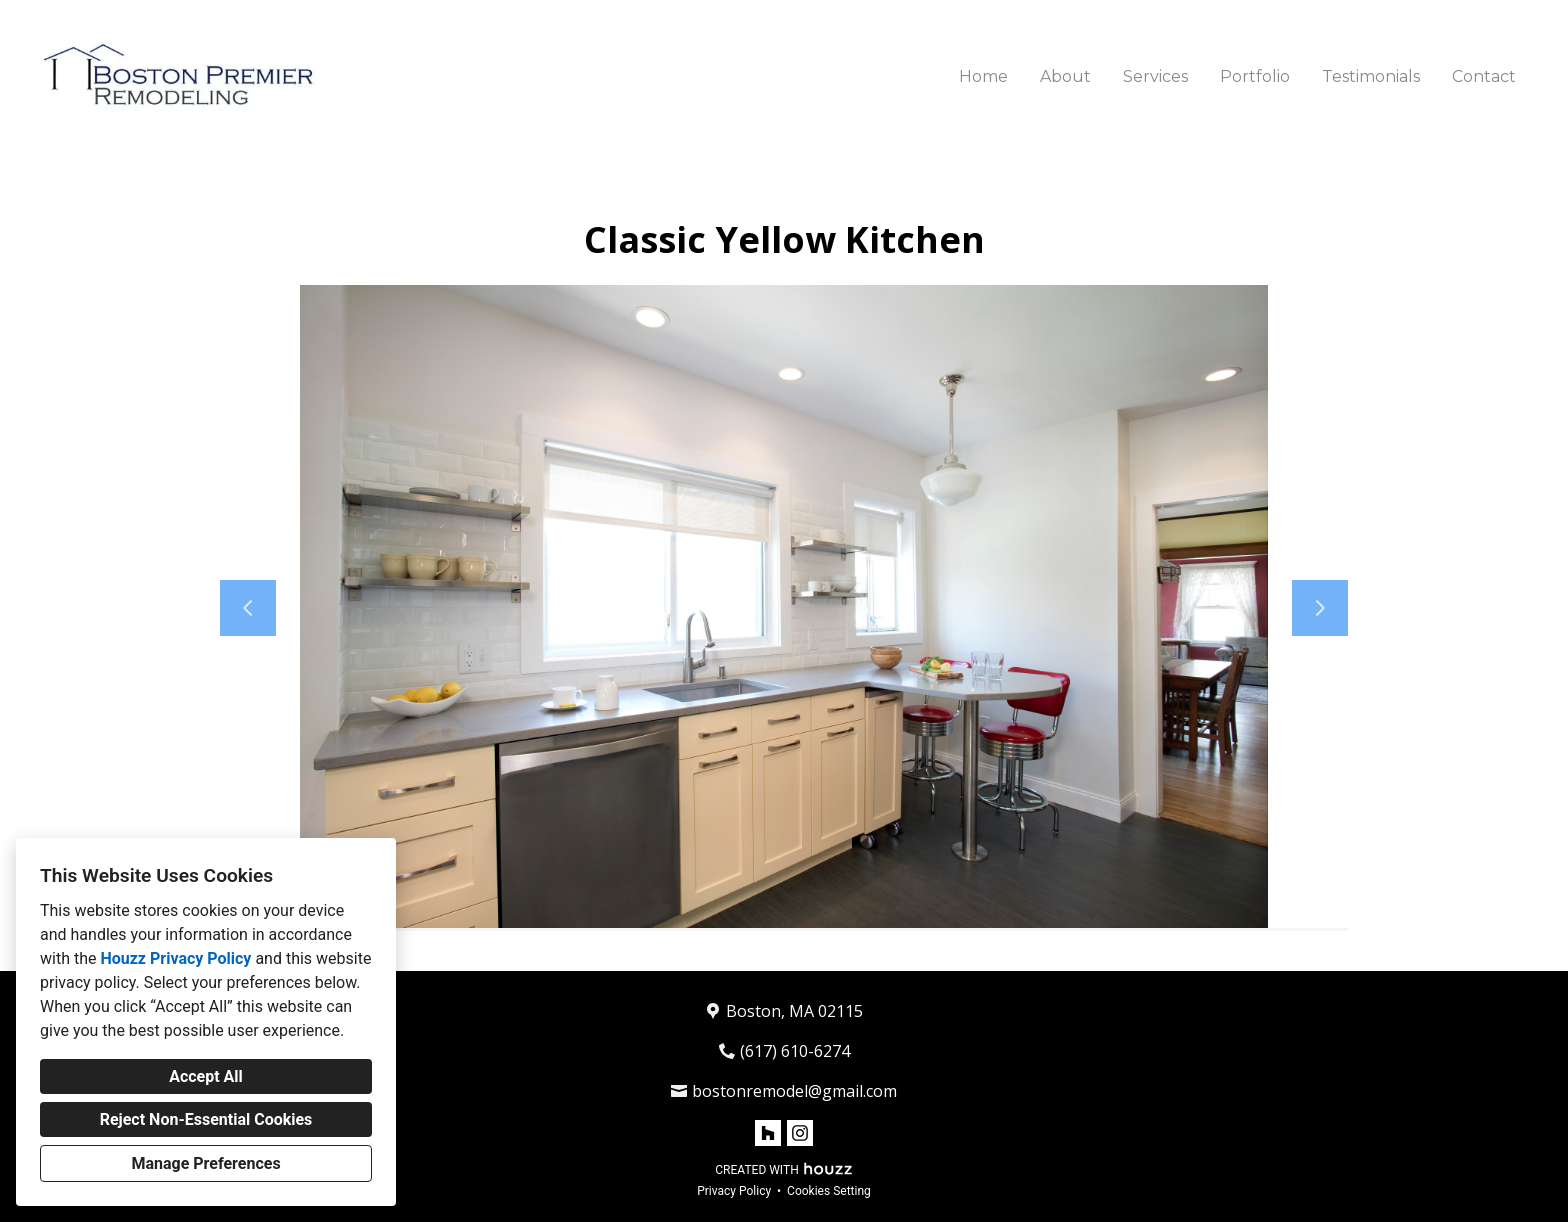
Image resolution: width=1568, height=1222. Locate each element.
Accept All (206, 1076)
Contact (1484, 76)
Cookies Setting (829, 1191)
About (1065, 76)
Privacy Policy (734, 1191)
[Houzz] (768, 1133)
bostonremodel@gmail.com (794, 1091)
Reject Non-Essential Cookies (206, 1119)
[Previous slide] (248, 608)
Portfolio (1255, 76)
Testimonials (1371, 76)
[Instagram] (800, 1133)
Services (1155, 76)
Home (983, 76)
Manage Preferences (205, 1163)
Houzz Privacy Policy (175, 958)
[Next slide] (1320, 608)
